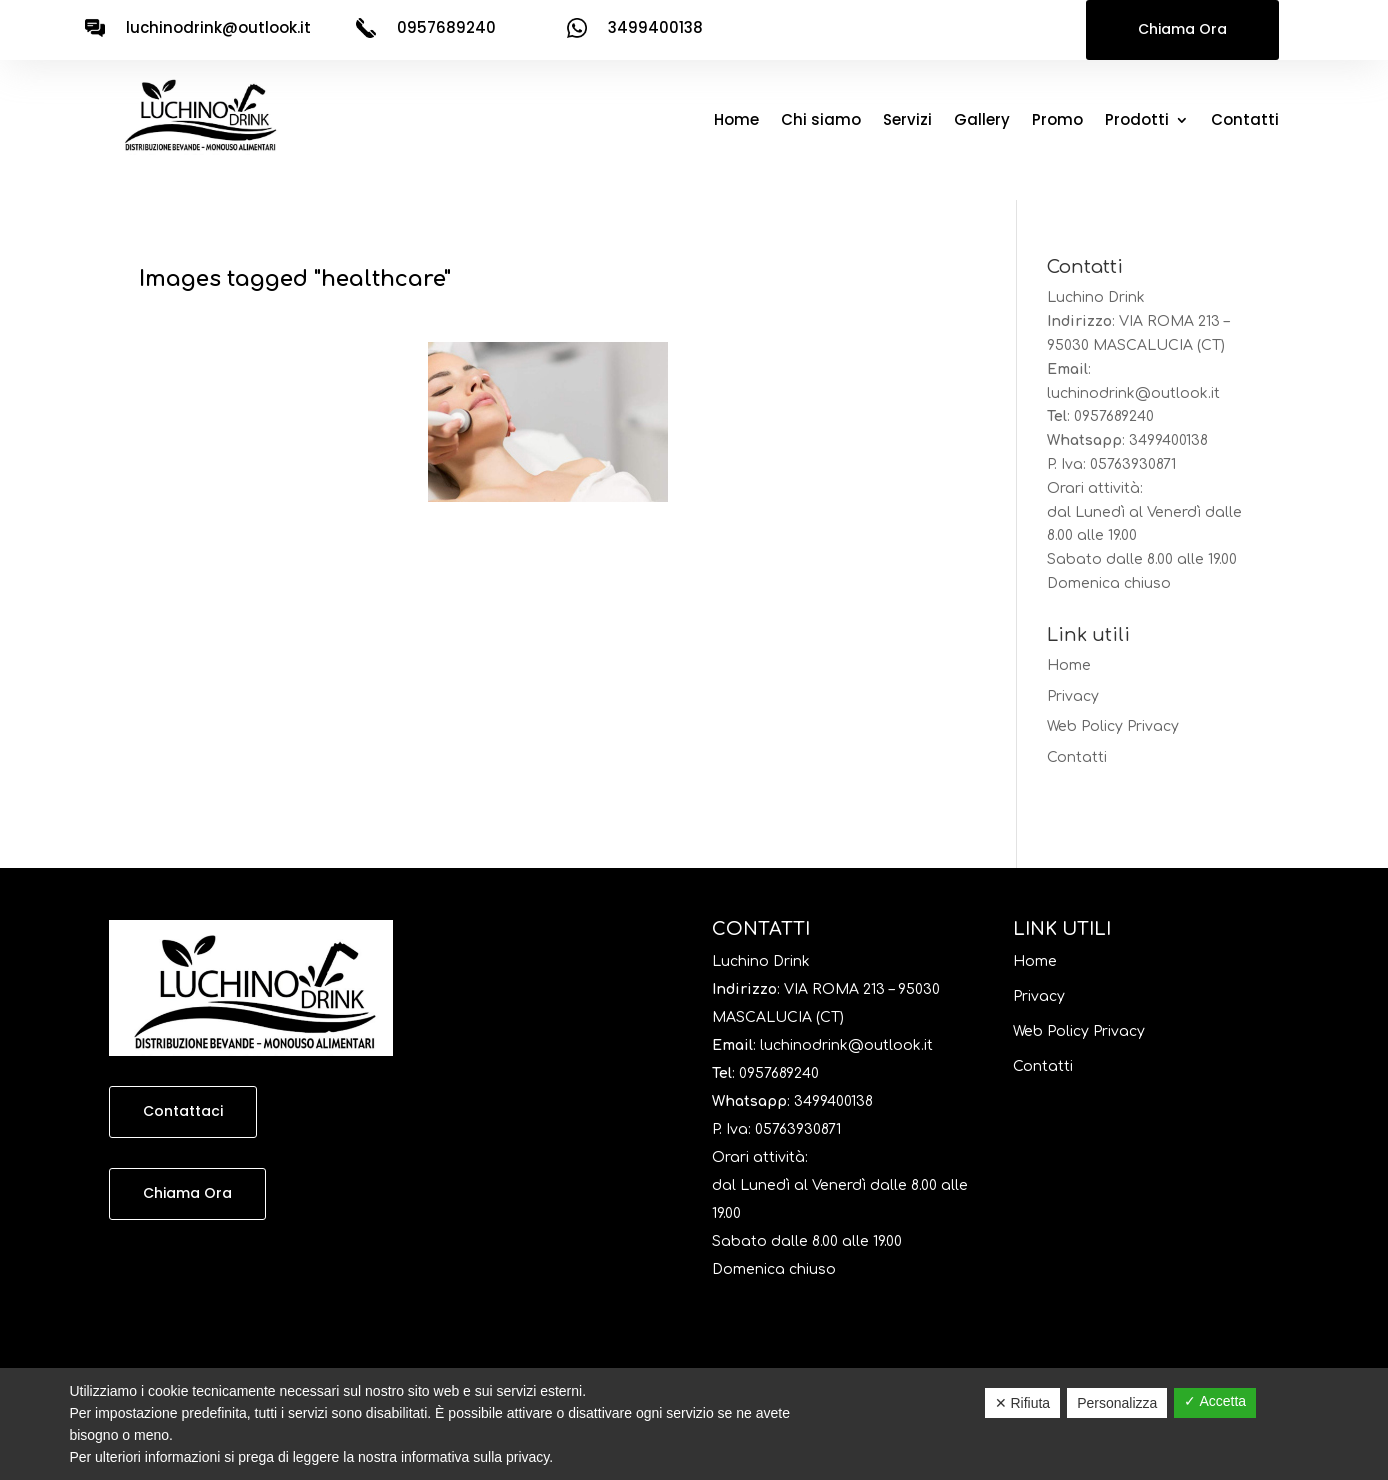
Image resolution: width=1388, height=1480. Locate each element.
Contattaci (183, 1111)
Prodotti (1137, 121)
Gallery (982, 121)
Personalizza (1117, 1403)
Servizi (907, 121)
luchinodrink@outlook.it (218, 27)
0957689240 (1114, 416)
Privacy (1073, 696)
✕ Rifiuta (1023, 1403)
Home (736, 121)
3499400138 (1168, 440)
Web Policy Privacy (1113, 726)
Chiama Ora (1182, 29)
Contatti (1245, 121)
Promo (1057, 121)
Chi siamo (821, 121)
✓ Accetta (1215, 1401)
